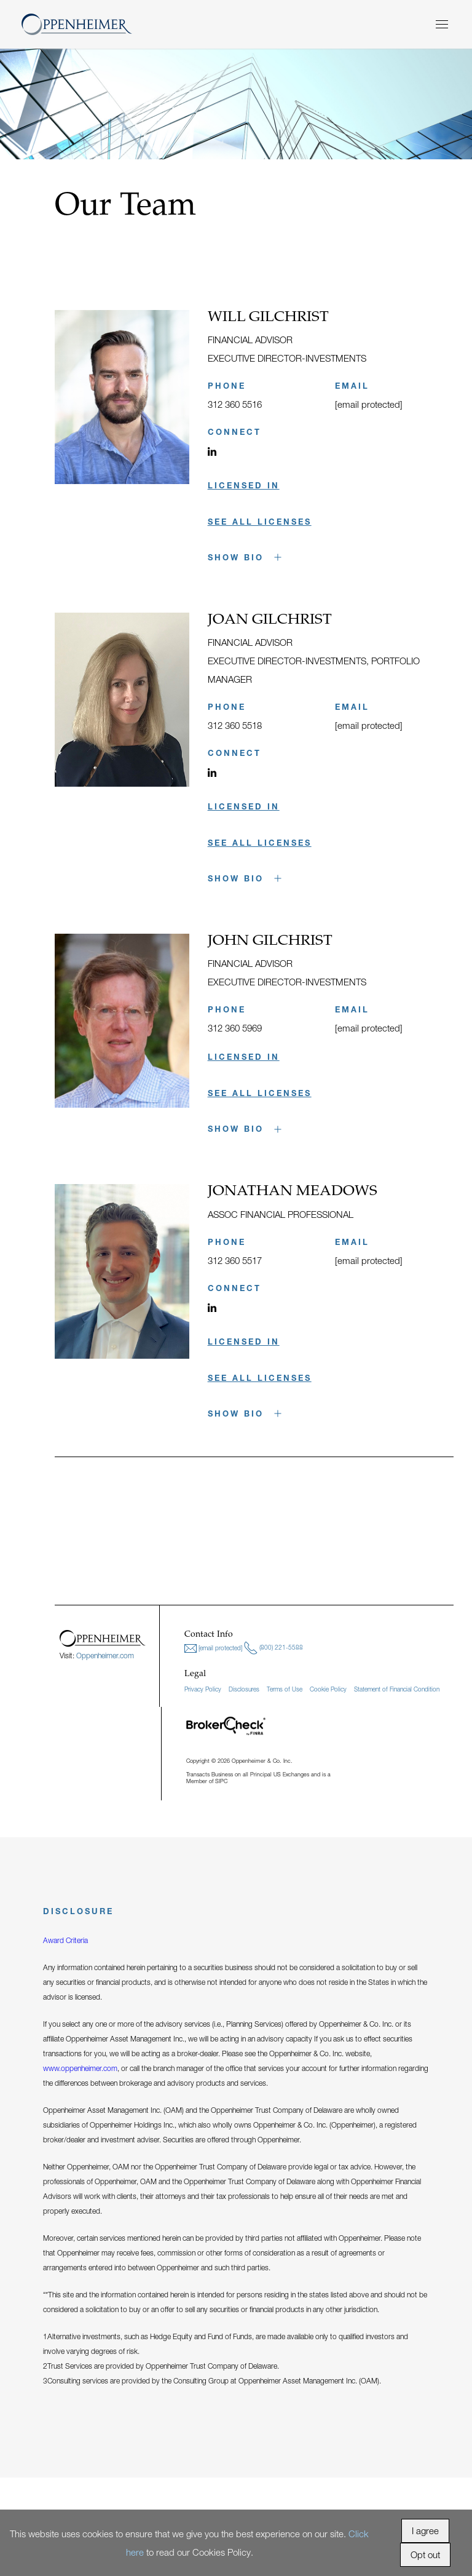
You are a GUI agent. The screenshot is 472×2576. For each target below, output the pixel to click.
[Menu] (441, 24)
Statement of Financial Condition (396, 1689)
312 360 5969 (235, 1027)
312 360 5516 (235, 404)
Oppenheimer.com (105, 1655)
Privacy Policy (202, 1689)
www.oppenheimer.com (80, 2068)
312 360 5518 (235, 725)
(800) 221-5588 (273, 1648)
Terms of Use (284, 1689)
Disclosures (244, 1689)
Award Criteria (65, 1940)
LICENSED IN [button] (244, 485)
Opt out (425, 2554)
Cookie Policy (328, 1689)
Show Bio (244, 557)
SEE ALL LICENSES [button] (260, 522)
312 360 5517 (235, 1260)
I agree (425, 2530)
